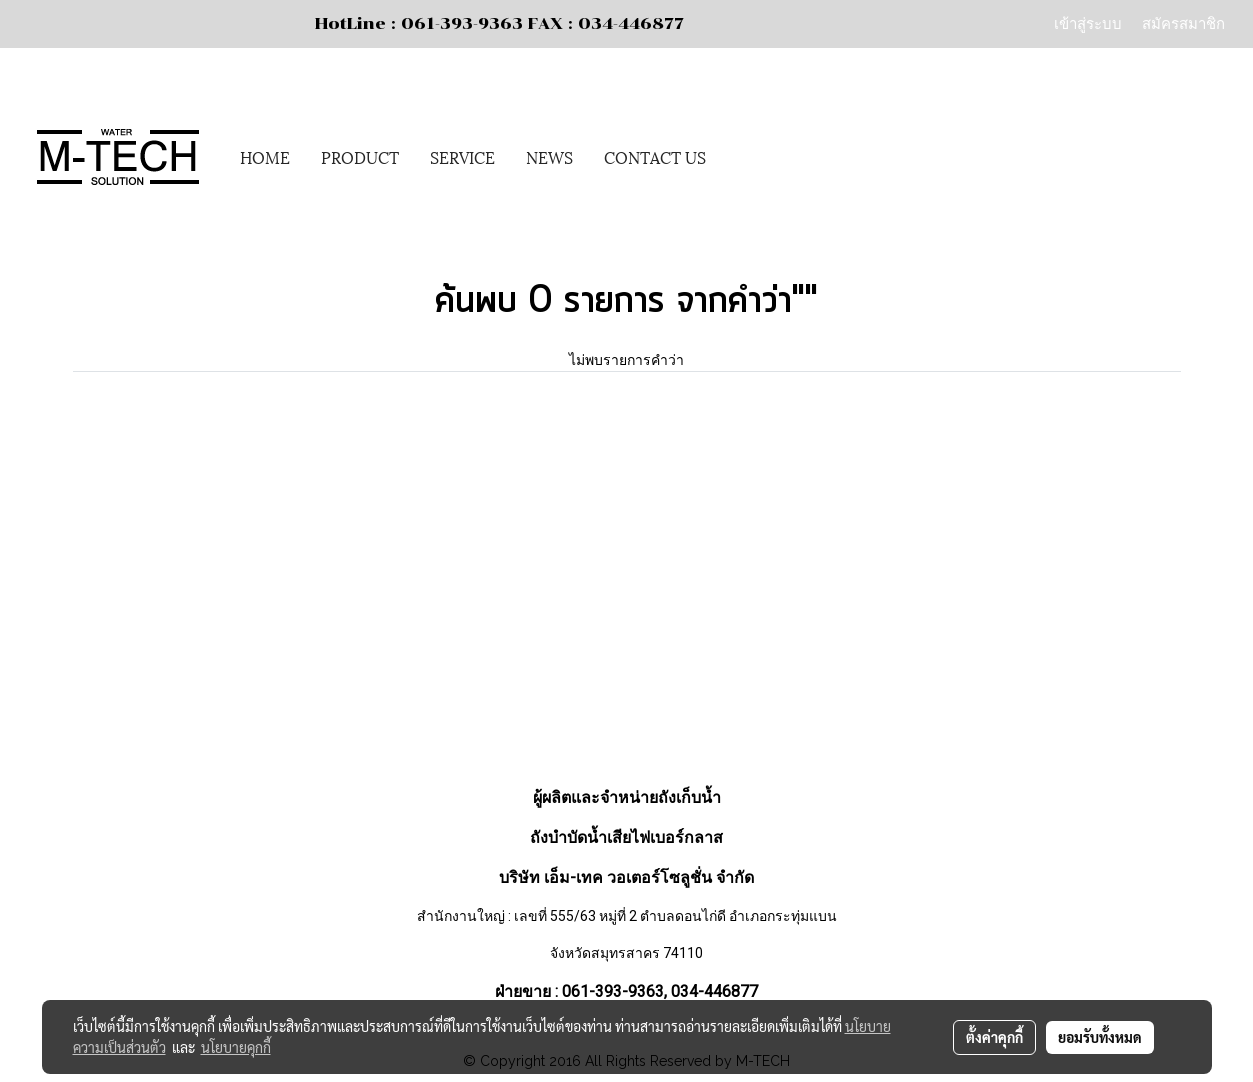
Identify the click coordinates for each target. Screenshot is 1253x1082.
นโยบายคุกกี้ (236, 1047)
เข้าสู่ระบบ (1088, 23)
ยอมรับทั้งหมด (1100, 1037)
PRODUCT (360, 156)
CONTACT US (655, 156)
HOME (265, 156)
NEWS (549, 156)
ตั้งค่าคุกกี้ (994, 1037)
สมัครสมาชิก (1183, 23)
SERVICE (462, 156)
